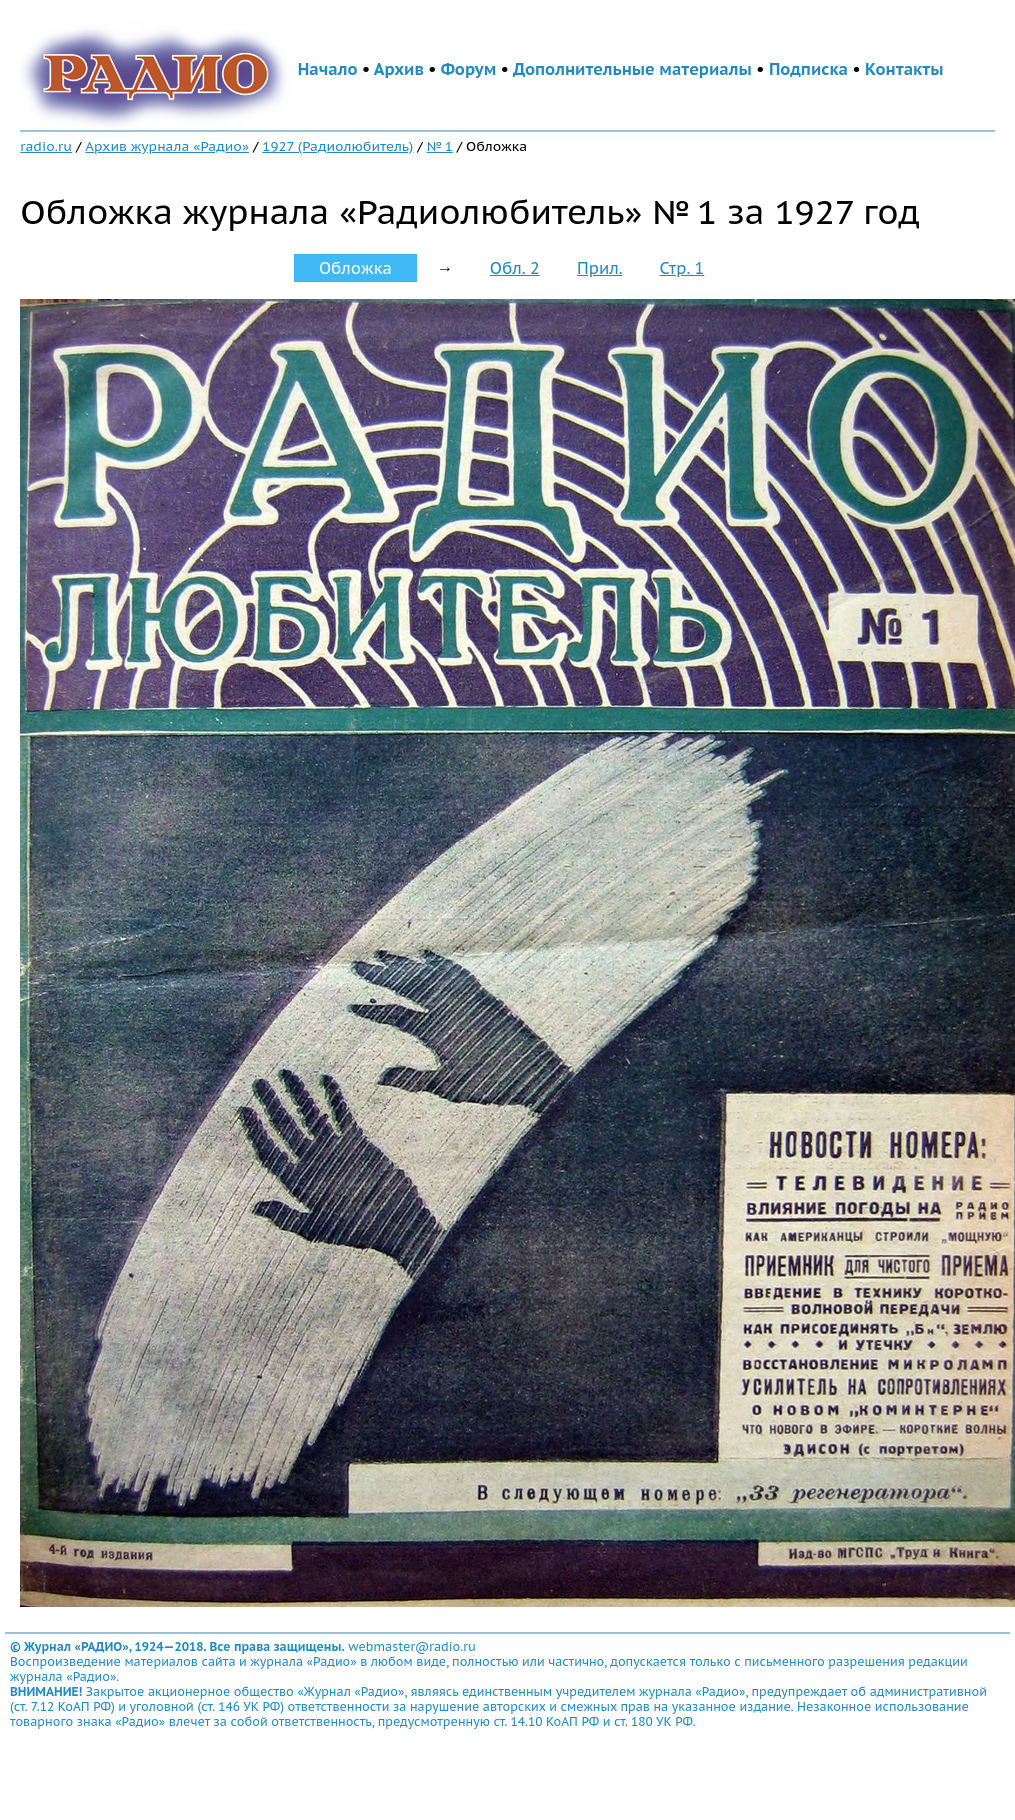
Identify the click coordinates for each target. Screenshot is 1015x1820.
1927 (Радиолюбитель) (337, 146)
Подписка (808, 69)
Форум (469, 69)
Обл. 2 (515, 268)
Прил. (599, 268)
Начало (328, 69)
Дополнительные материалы (632, 69)
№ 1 (440, 146)
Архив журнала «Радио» (167, 146)
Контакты (904, 69)
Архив (399, 69)
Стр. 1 (682, 268)
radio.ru (46, 146)
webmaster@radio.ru (412, 1646)
